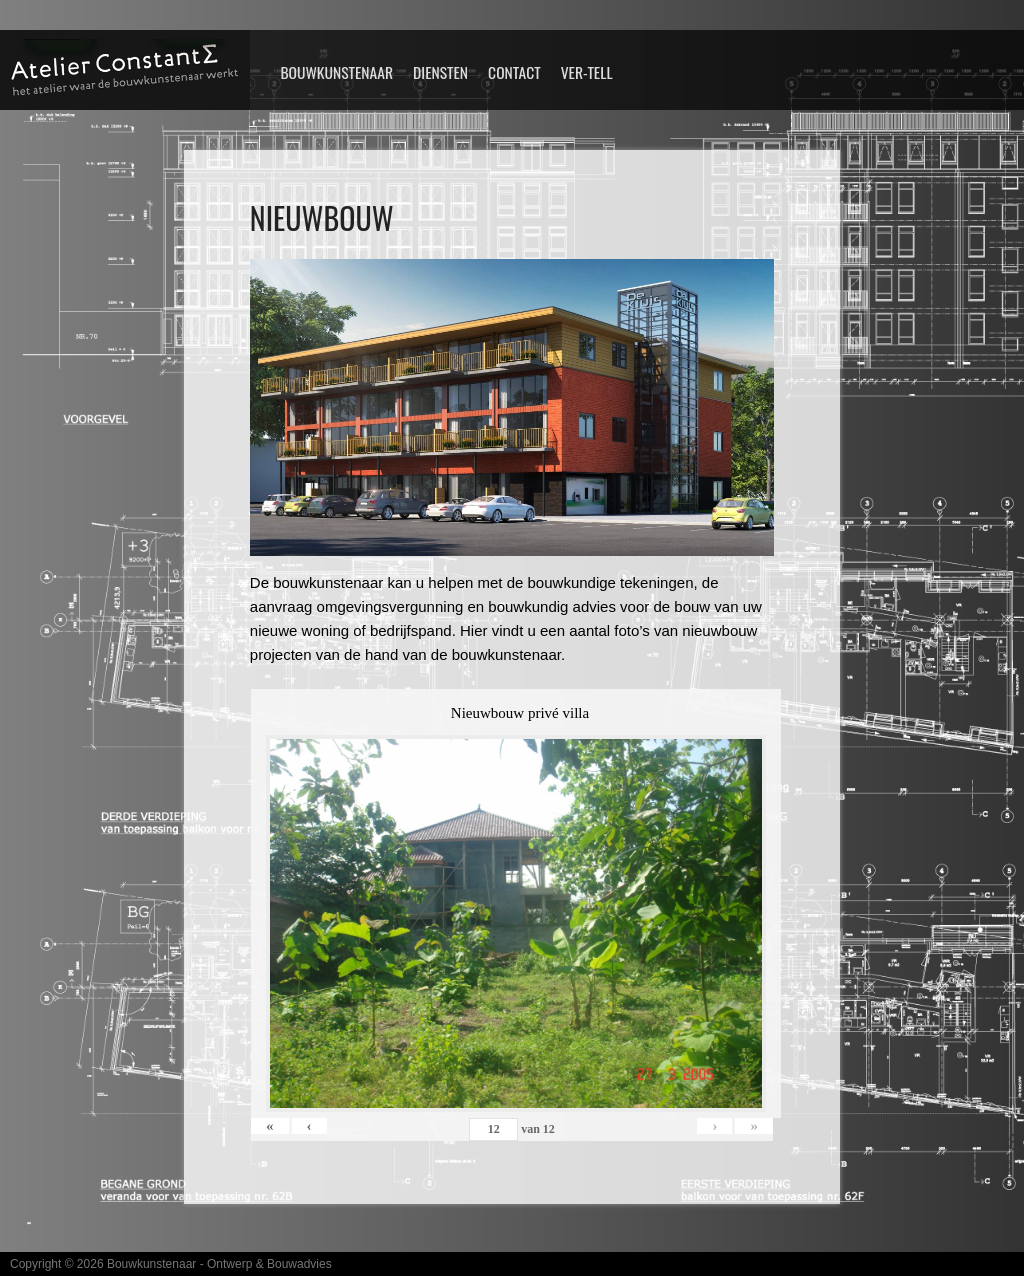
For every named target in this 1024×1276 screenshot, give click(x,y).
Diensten (440, 72)
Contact (514, 72)
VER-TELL (587, 72)
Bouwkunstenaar (336, 72)
